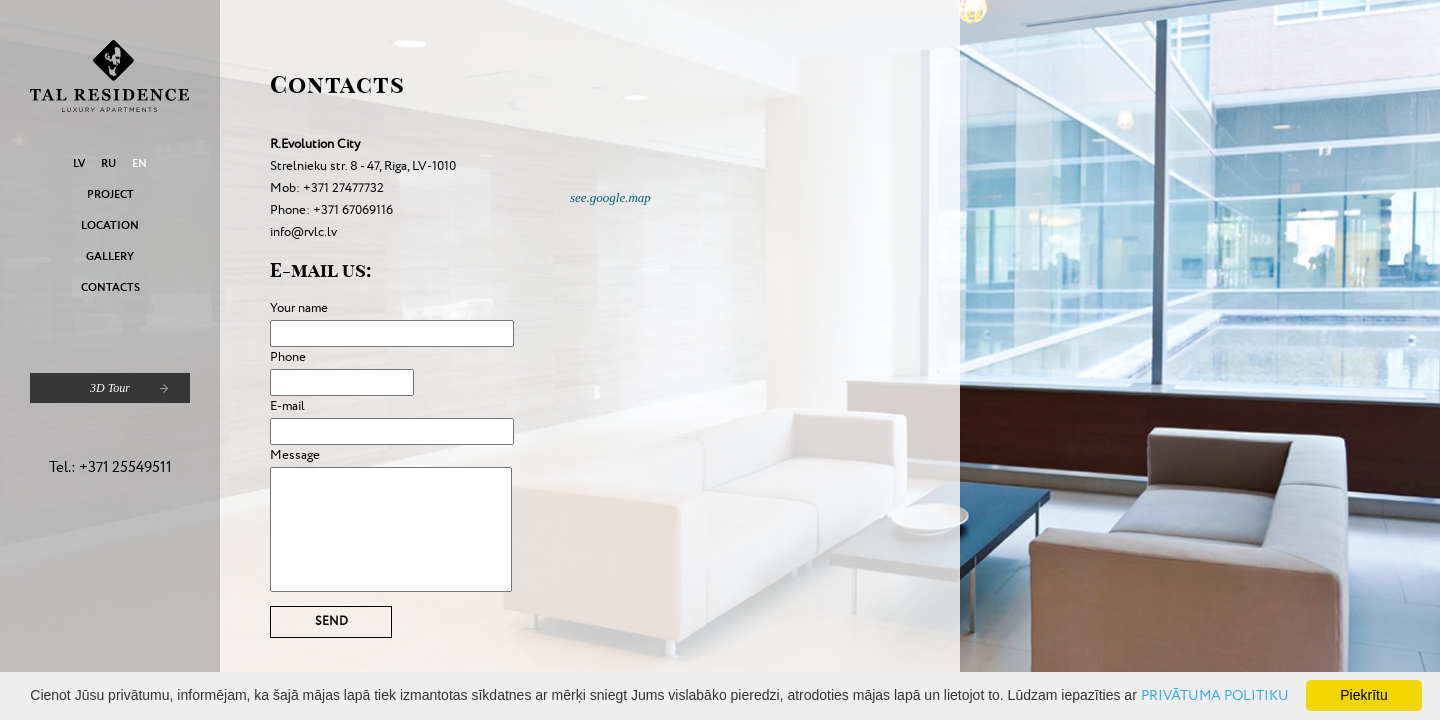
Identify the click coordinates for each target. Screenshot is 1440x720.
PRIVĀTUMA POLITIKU (1215, 696)
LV (79, 163)
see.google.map (610, 197)
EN (139, 163)
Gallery (110, 256)
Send (331, 622)
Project (110, 194)
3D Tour (110, 388)
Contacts (110, 287)
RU (108, 163)
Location (110, 225)
